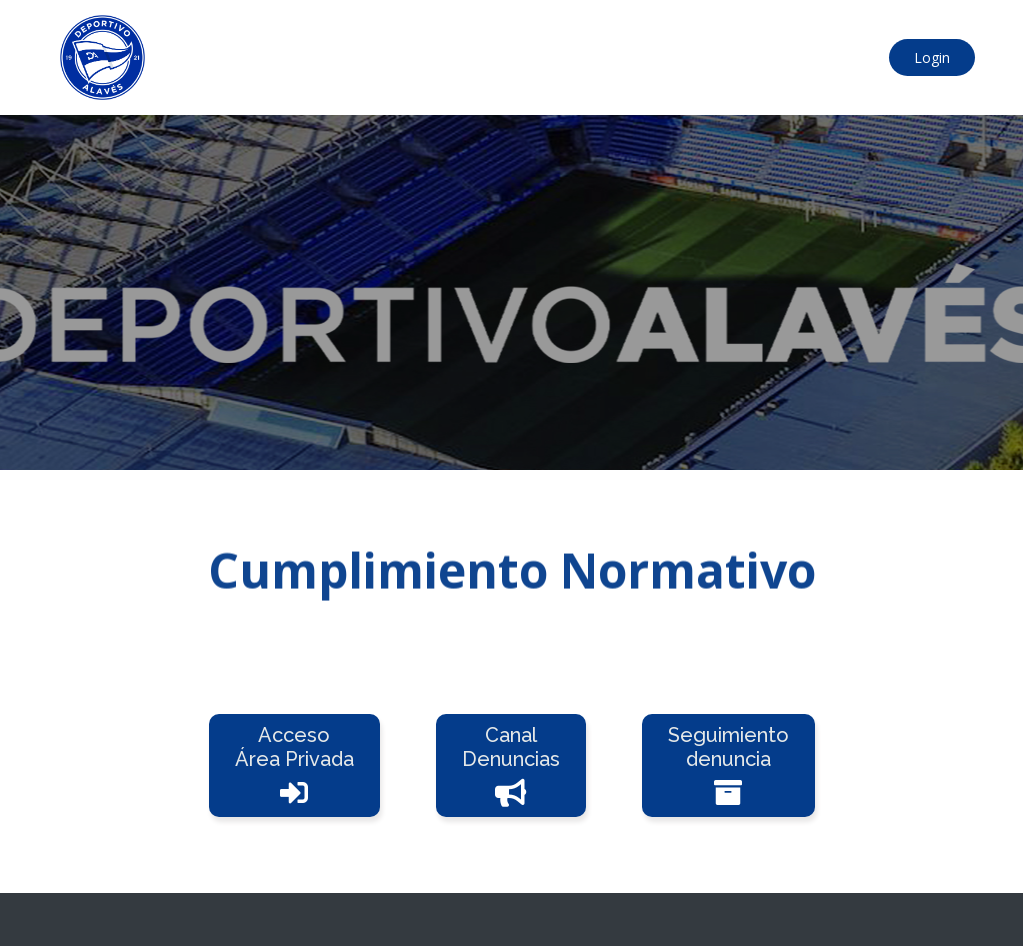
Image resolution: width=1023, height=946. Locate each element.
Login (932, 57)
